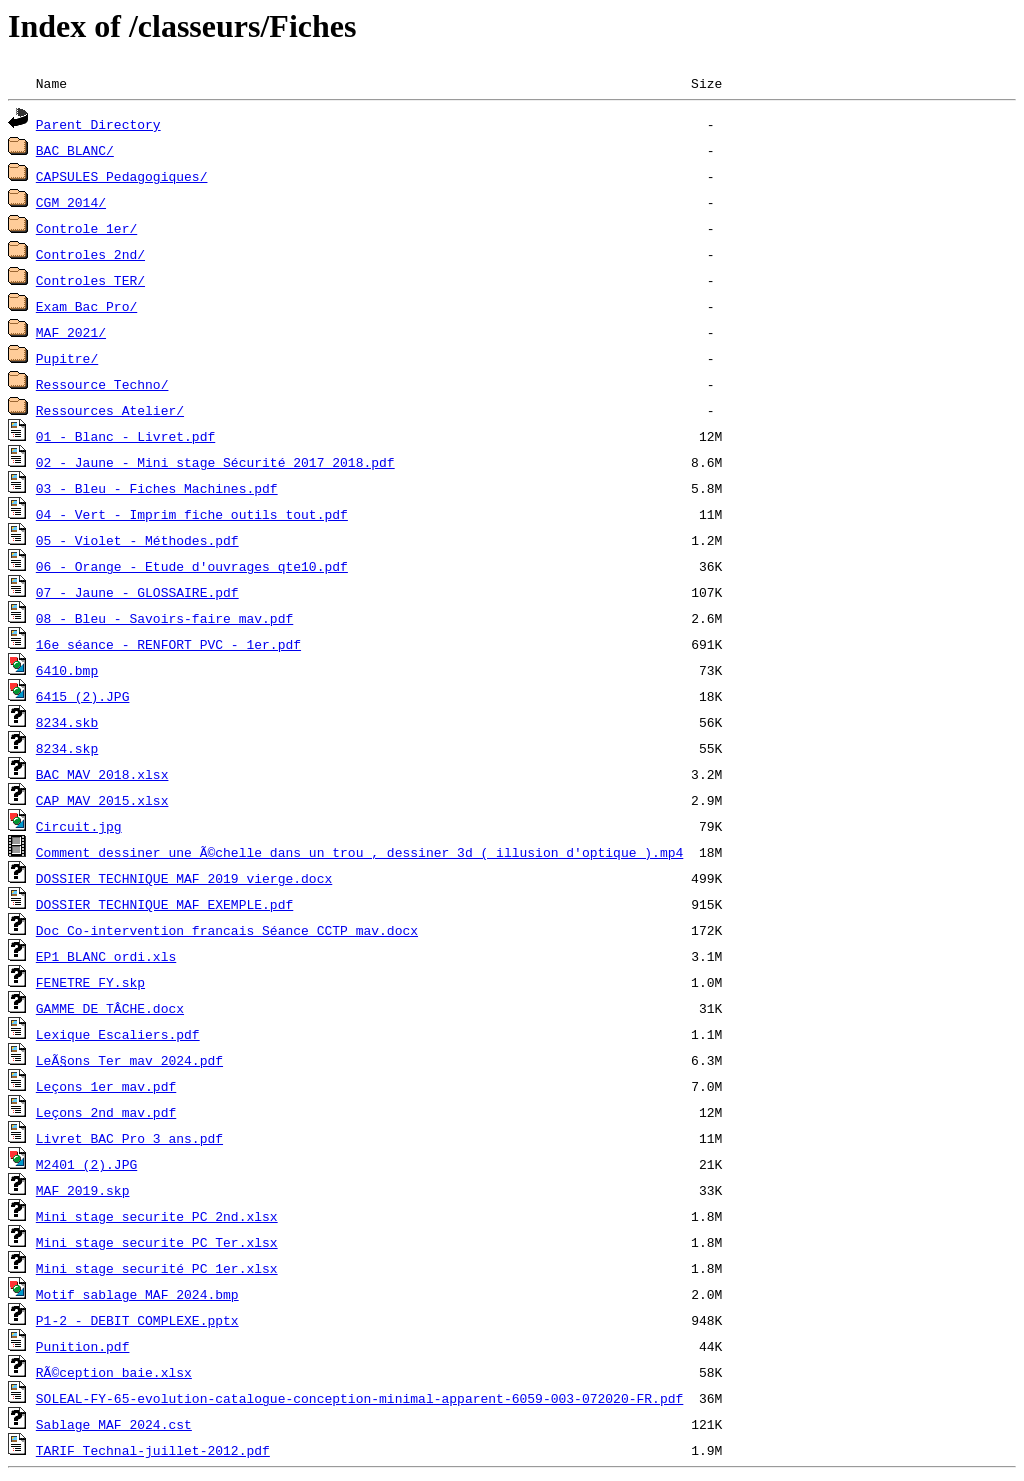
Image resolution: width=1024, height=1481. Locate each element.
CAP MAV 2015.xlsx (102, 800)
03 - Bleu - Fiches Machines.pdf (157, 488)
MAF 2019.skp (83, 1190)
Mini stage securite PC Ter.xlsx (157, 1242)
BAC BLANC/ (75, 150)
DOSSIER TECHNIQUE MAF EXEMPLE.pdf (164, 904)
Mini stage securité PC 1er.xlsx (157, 1268)
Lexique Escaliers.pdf (118, 1034)
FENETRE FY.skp (90, 982)
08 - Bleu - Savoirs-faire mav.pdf (164, 618)
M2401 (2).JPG (86, 1164)
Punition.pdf (83, 1346)
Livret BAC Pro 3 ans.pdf (129, 1138)
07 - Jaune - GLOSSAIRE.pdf (137, 592)
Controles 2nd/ (90, 254)
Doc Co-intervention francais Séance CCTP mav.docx (227, 930)
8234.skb (67, 722)
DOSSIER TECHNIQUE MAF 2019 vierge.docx (184, 878)
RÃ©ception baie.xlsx (114, 1372)
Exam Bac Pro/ (86, 306)
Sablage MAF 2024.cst (114, 1424)
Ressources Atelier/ (110, 410)
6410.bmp (67, 670)
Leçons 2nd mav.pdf (106, 1112)
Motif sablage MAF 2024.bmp (137, 1294)
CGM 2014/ (71, 202)
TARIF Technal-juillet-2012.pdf (153, 1450)
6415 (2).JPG (83, 696)
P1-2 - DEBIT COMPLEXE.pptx (137, 1320)
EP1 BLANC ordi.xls (106, 956)
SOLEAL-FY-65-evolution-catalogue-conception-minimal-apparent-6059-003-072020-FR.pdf (359, 1398)
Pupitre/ (67, 358)
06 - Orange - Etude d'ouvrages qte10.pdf (192, 566)
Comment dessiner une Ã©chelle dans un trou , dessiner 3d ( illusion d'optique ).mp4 (359, 852)
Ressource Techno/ (102, 384)
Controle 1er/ (86, 228)
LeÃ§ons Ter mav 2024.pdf (129, 1060)
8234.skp (67, 748)
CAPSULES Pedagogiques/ (122, 176)
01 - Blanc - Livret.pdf (125, 436)
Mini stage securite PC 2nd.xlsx (157, 1216)
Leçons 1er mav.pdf (106, 1086)
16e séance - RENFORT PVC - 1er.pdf (168, 644)
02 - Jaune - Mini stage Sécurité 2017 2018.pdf (215, 462)
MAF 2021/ (71, 332)
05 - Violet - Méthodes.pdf (137, 540)
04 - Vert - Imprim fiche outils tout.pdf (192, 514)
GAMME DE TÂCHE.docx (110, 1008)
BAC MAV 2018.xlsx (102, 774)
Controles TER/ (90, 280)
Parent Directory (98, 124)
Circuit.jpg (79, 826)
